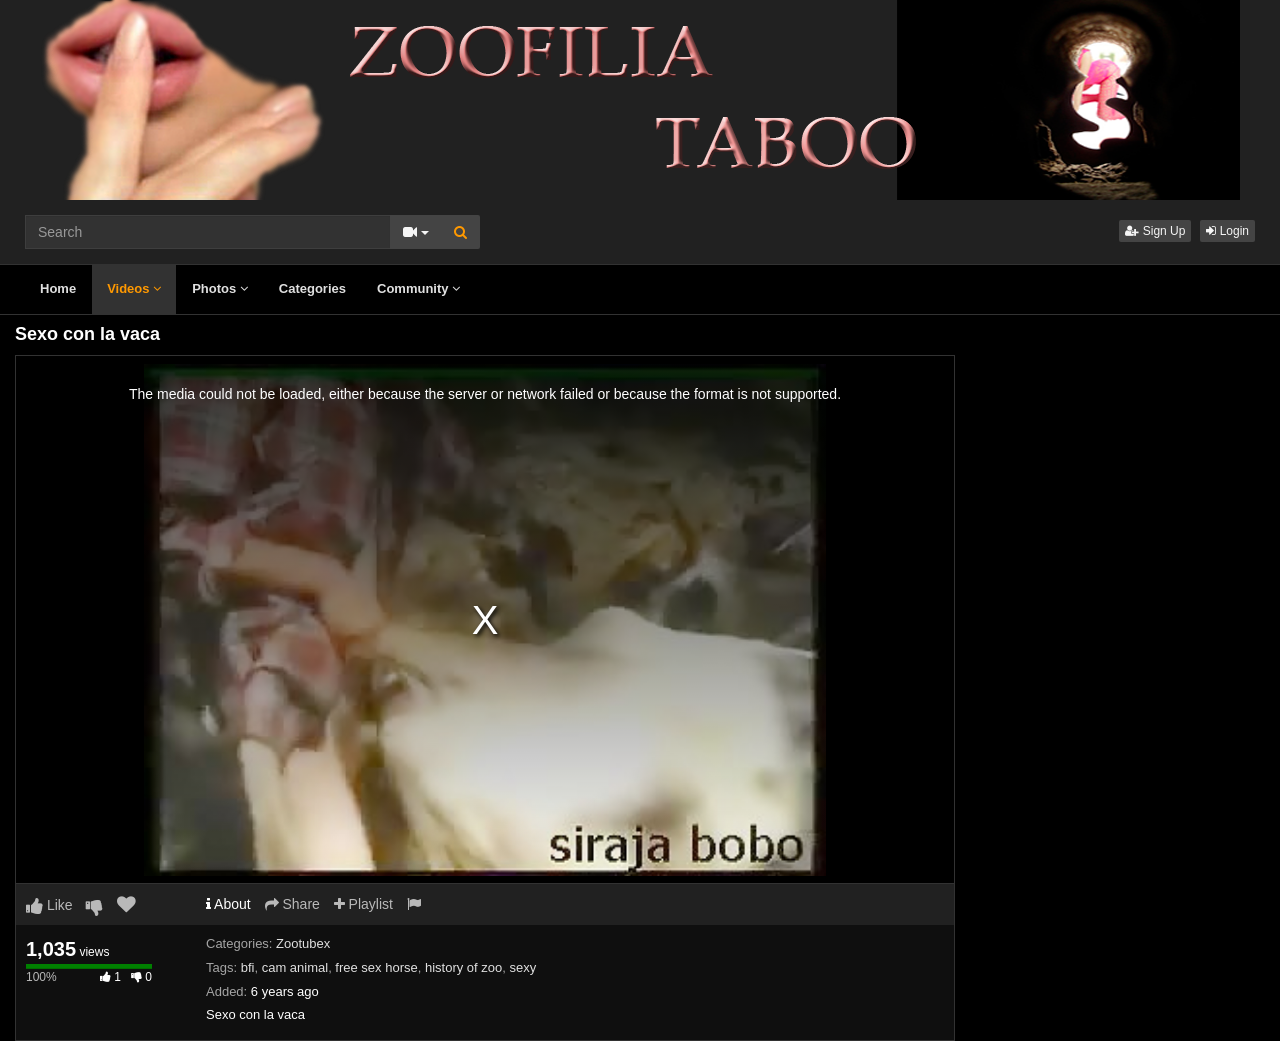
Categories (312, 288)
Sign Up (1155, 231)
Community (418, 288)
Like (49, 905)
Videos (134, 288)
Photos (220, 288)
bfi (248, 967)
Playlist (363, 904)
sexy (523, 967)
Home (58, 288)
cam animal (295, 967)
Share (292, 904)
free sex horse (376, 967)
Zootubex (303, 943)
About (228, 904)
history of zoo (463, 967)
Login (1227, 231)
